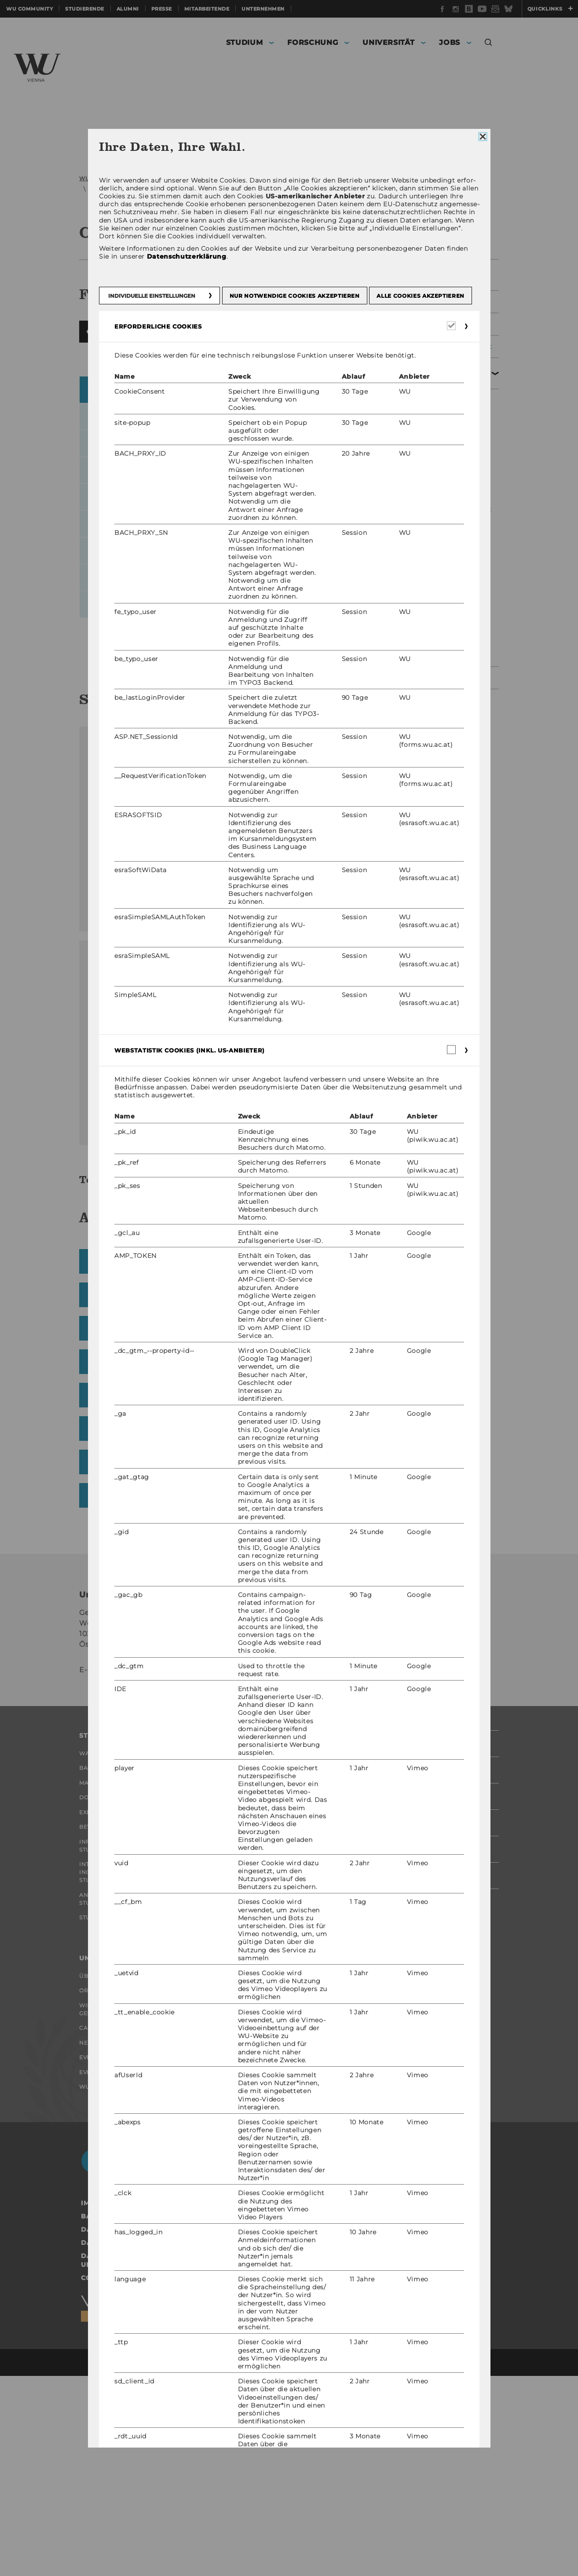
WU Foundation (106, 2283)
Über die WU (100, 2149)
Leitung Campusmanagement (440, 275)
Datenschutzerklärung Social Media (155, 2443)
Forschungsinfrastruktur (270, 1974)
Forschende (244, 1912)
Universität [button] (388, 42)
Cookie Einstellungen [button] (124, 2478)
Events (90, 2265)
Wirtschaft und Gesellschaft (106, 2189)
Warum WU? (99, 1894)
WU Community (29, 9)
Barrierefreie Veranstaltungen (437, 561)
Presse (161, 9)
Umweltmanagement (439, 669)
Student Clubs (103, 2088)
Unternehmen (263, 9)
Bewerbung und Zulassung (126, 1984)
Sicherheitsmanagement (445, 347)
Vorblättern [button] (344, 402)
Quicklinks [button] (550, 9)
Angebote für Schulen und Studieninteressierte (126, 2066)
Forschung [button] (312, 42)
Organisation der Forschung (253, 1952)
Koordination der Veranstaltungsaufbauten (450, 509)
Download (151, 1042)
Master (91, 1930)
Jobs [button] (449, 42)
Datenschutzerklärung (128, 2429)
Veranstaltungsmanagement (206, 189)
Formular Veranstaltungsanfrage (448, 457)
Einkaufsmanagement (440, 324)
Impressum (102, 2403)
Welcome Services (254, 2185)
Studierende (84, 9)
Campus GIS (316, 745)
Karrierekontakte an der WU (267, 2225)
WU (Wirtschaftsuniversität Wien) (128, 178)
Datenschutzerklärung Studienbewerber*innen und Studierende (177, 2460)
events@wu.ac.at (137, 1810)
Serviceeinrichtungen (310, 178)
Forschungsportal (256, 1894)
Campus (92, 2211)
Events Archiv (103, 2247)
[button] (488, 44)
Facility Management (439, 302)
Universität (203, 178)
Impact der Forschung (262, 1930)
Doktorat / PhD (105, 1948)
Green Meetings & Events (439, 589)
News (88, 2229)
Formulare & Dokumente (431, 617)
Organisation (249, 178)
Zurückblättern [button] (90, 402)
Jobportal (241, 2149)
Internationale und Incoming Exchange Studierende (113, 2036)
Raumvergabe (433, 405)
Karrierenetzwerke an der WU (270, 2251)
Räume (268, 189)
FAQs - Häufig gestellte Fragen (449, 429)
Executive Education (114, 1966)
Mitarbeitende (207, 9)
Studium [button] (244, 42)
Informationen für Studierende (112, 2006)
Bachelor (96, 1912)
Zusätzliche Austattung (449, 537)
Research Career (252, 2167)
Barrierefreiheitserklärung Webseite (157, 2416)
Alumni (128, 9)
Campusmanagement (122, 189)
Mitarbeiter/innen (439, 641)
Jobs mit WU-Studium (258, 2203)
